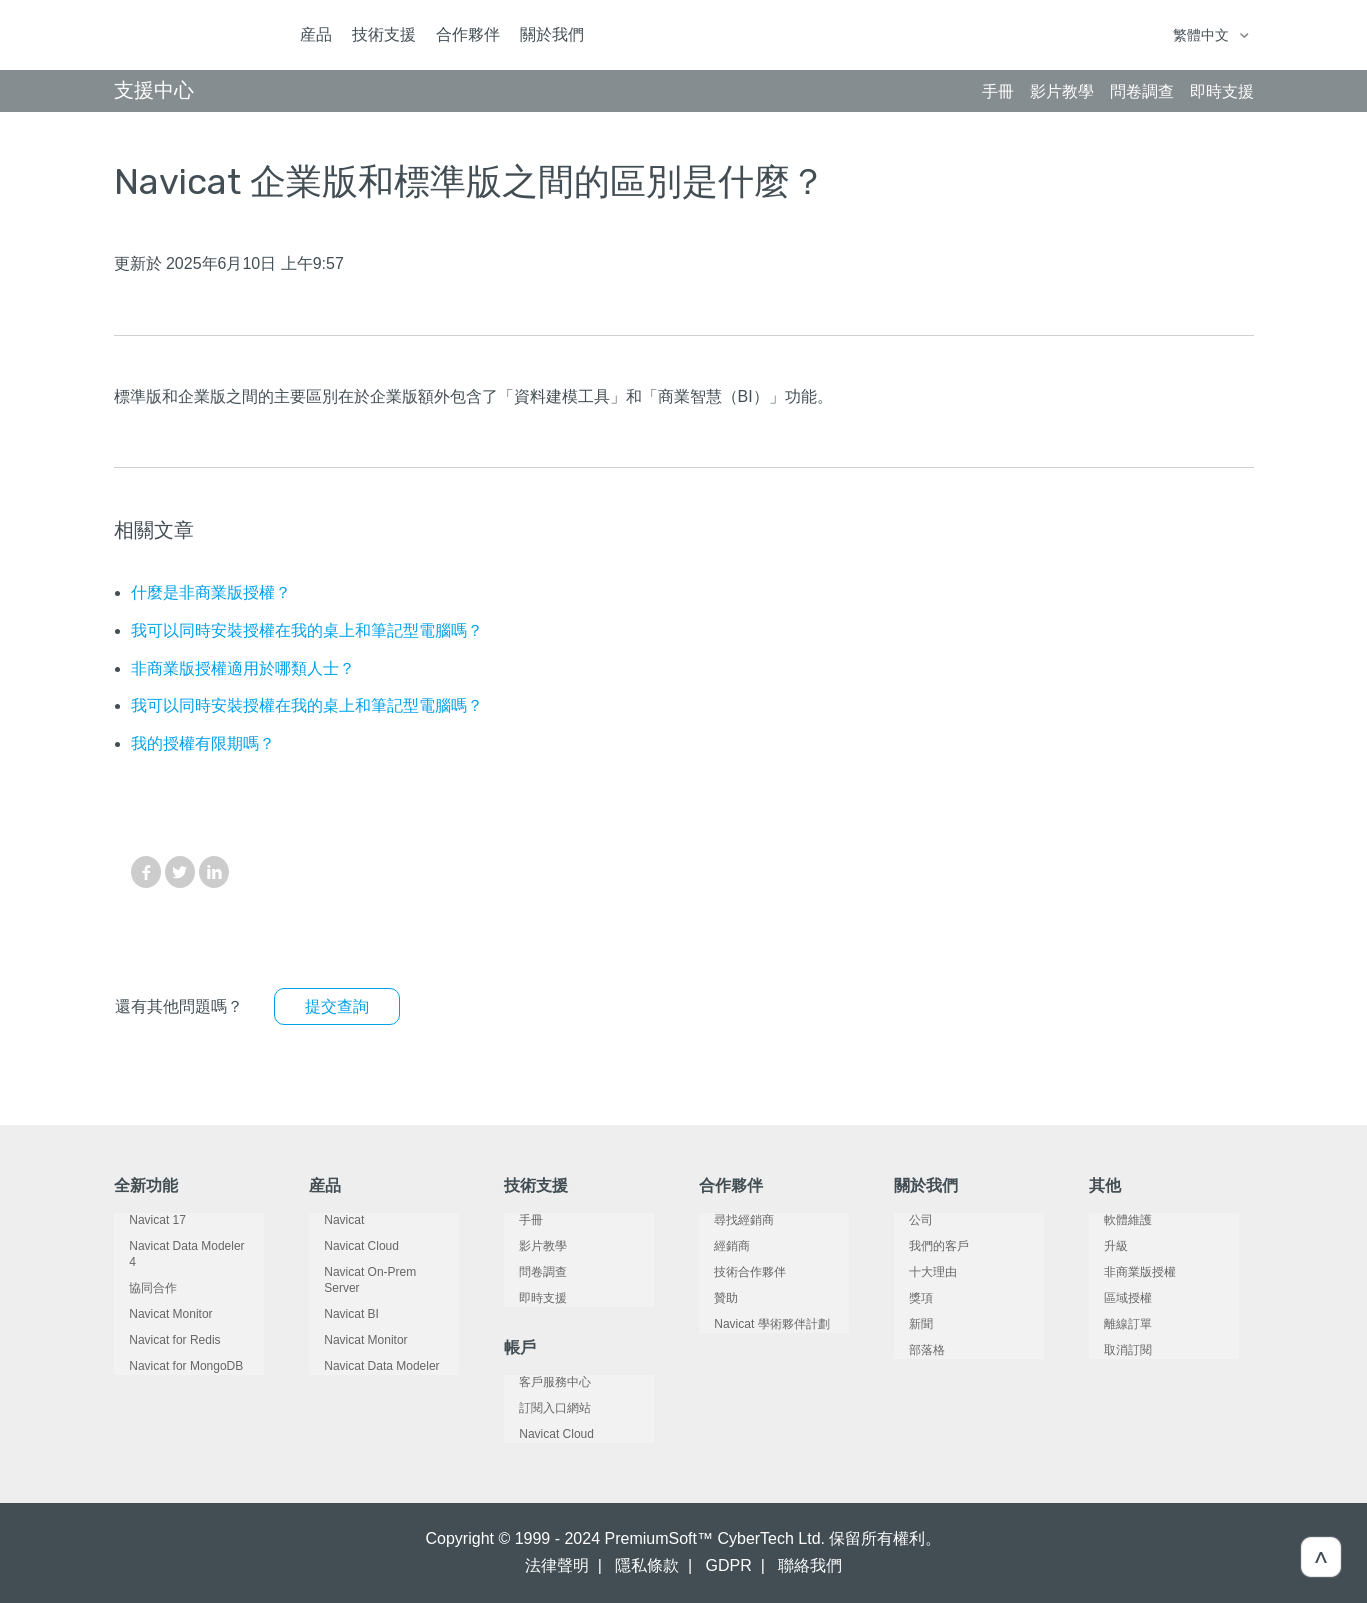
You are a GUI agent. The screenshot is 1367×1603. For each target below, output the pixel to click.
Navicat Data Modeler (366, 1350)
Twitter (180, 872)
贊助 (711, 1298)
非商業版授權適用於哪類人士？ (243, 668)
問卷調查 (528, 1272)
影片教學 (528, 1246)
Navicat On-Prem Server (374, 1272)
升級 (1101, 1246)
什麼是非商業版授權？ (211, 592)
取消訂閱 (1113, 1350)
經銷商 (717, 1246)
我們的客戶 (924, 1246)
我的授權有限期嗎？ (203, 743)
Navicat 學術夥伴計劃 (756, 1324)
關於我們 (552, 34)
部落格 (912, 1350)
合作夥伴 (468, 34)
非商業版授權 (1125, 1272)
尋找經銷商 (729, 1220)
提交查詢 (337, 1006)
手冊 (516, 1220)
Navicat (329, 1220)
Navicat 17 (142, 1220)
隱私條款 (647, 1565)
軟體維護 (1113, 1220)
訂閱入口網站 (540, 1408)
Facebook (146, 872)
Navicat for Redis (159, 1324)
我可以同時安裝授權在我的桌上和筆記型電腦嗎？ (307, 630)
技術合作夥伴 (735, 1272)
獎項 (906, 1298)
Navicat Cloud (346, 1246)
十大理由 (918, 1272)
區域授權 (1113, 1298)
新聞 (906, 1324)
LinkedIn (214, 872)
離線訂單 (1113, 1324)
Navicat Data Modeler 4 (176, 1246)
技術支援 (384, 34)
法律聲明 (557, 1565)
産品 (316, 34)
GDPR (729, 1565)
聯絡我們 (810, 1565)
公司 (906, 1220)
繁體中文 (1203, 35)
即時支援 (528, 1298)
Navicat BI (336, 1298)
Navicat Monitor (155, 1298)
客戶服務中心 (540, 1382)
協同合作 (138, 1272)
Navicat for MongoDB (171, 1350)
